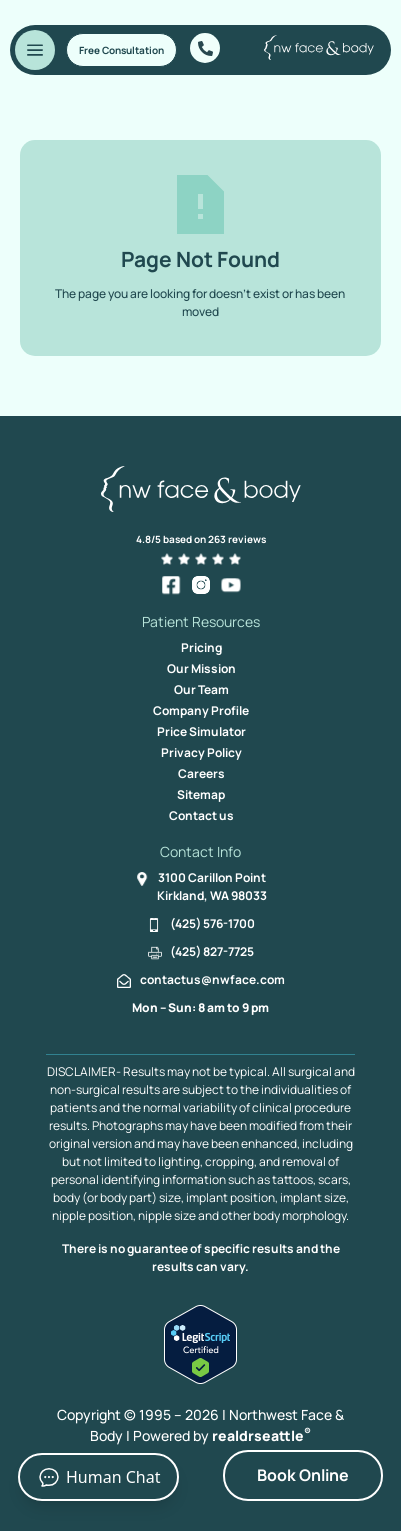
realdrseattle (261, 1435)
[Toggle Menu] (35, 50)
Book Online (303, 1475)
